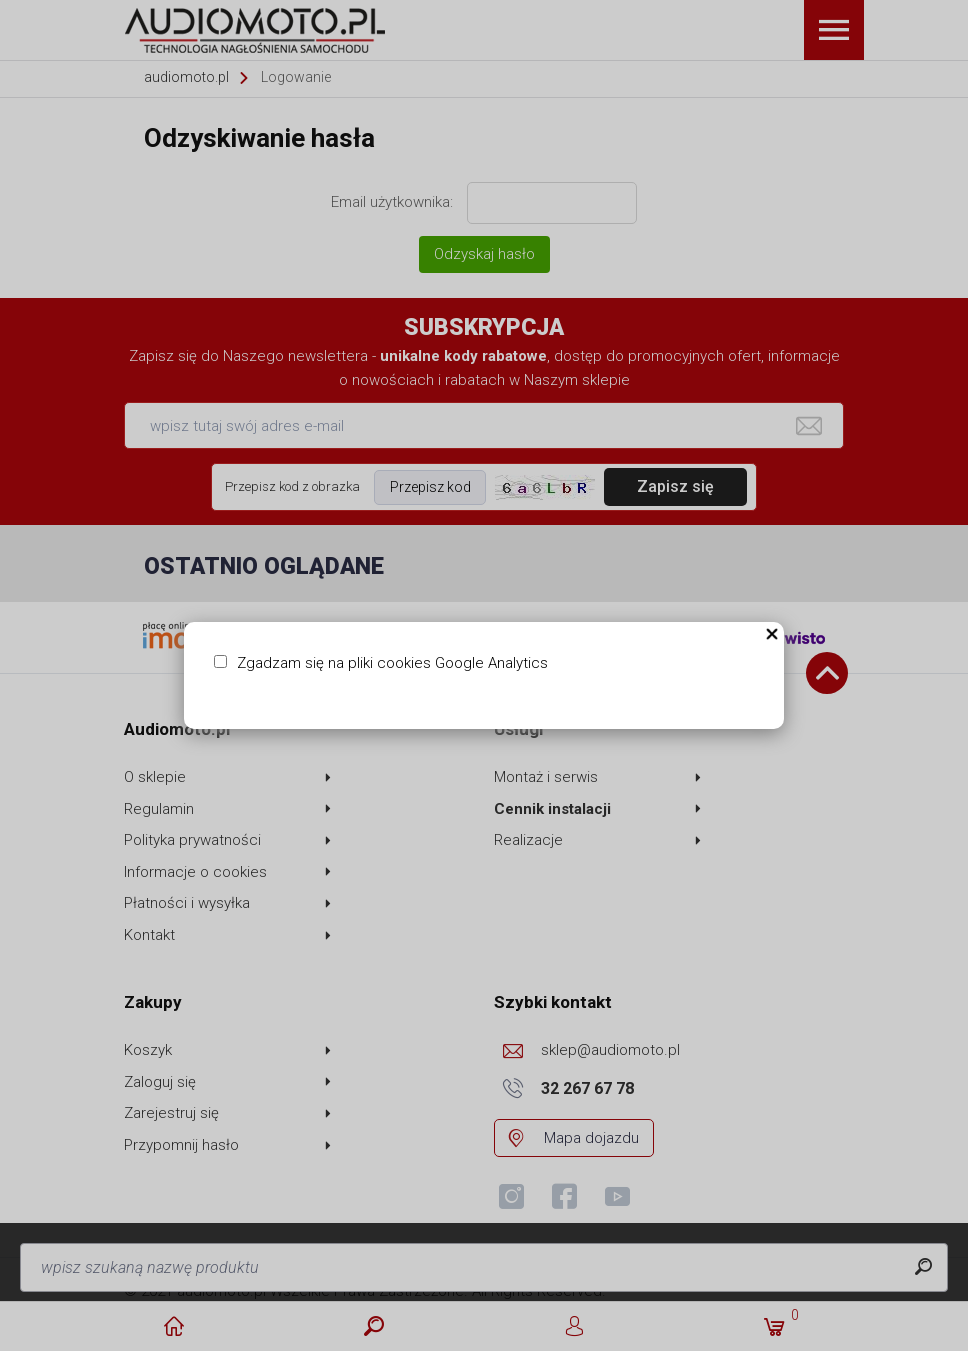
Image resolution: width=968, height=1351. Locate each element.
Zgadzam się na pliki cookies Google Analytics (392, 663)
